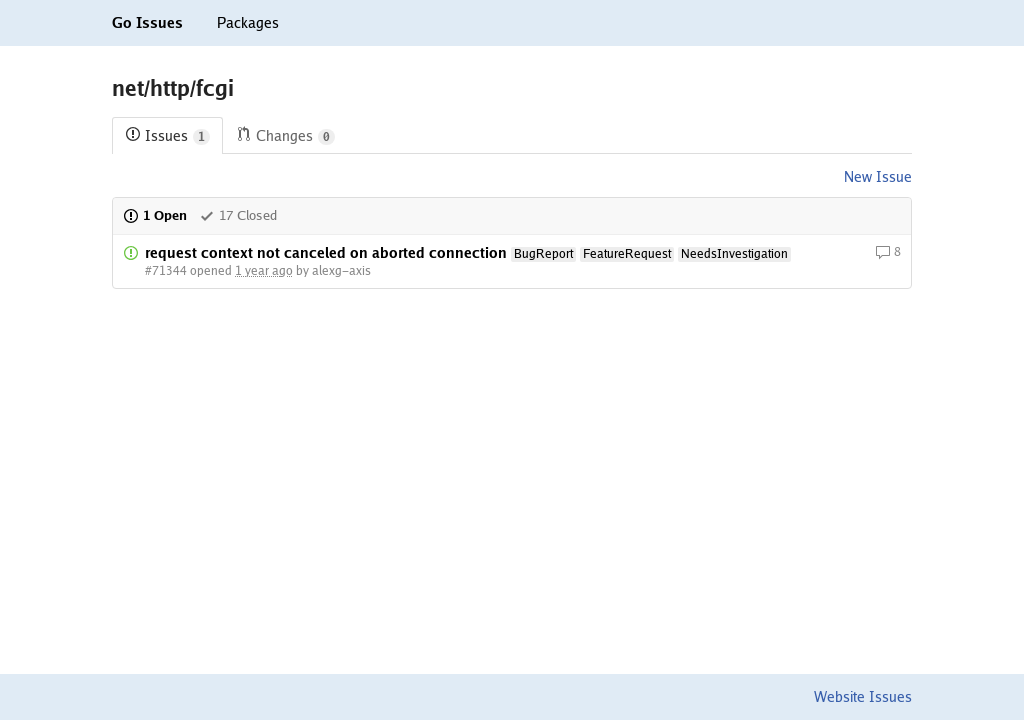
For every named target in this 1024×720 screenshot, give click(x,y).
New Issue (878, 177)
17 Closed (238, 215)
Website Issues (863, 697)
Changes (285, 136)
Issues (167, 136)
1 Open (155, 215)
